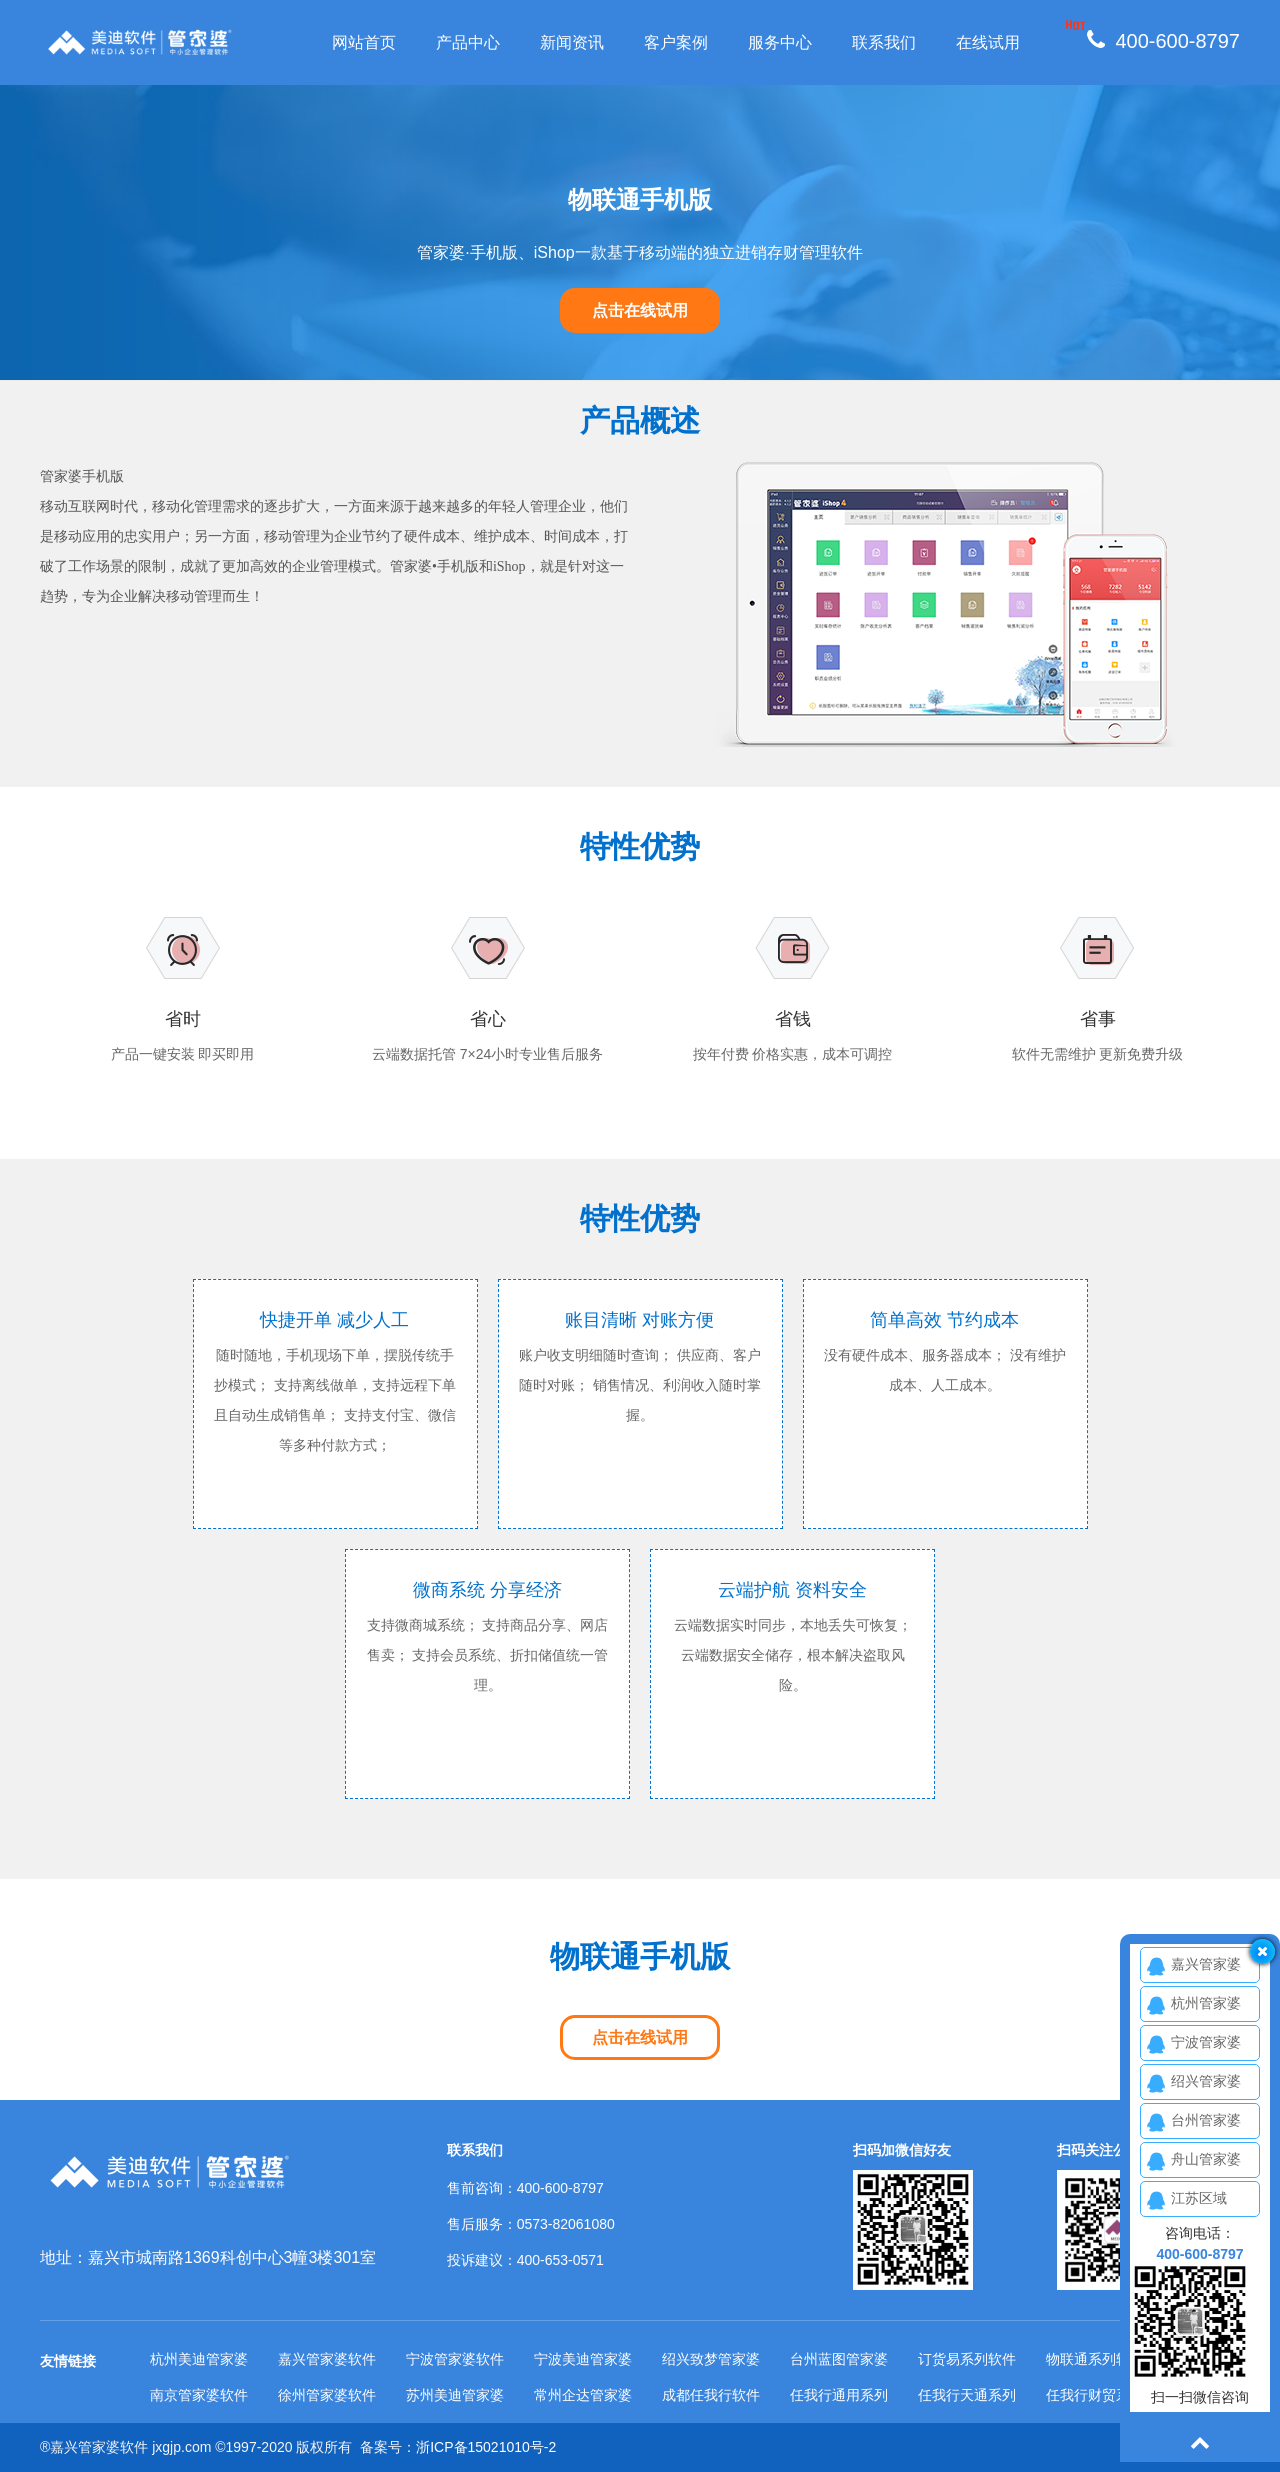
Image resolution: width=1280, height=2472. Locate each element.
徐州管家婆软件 (327, 2395)
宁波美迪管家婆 (583, 2359)
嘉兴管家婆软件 (327, 2359)
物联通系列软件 (1095, 2359)
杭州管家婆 (1206, 2003)
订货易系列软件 (967, 2359)
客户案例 (676, 42)
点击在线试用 (640, 310)
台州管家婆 (1206, 2120)
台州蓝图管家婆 (839, 2359)
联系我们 (884, 42)
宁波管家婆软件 (455, 2359)
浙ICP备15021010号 (480, 2447)
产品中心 (468, 42)
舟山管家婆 (1206, 2159)
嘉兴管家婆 (1206, 1964)
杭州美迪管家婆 (199, 2359)
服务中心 (780, 42)
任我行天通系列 (967, 2395)
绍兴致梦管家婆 (711, 2359)
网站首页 (364, 42)
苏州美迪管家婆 (455, 2395)
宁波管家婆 (1206, 2042)
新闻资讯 (572, 42)
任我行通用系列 (839, 2395)
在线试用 (988, 42)
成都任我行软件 (711, 2395)
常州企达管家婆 (583, 2395)
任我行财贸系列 (1095, 2395)
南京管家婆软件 (199, 2395)
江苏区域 (1199, 2198)
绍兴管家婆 (1206, 2081)
